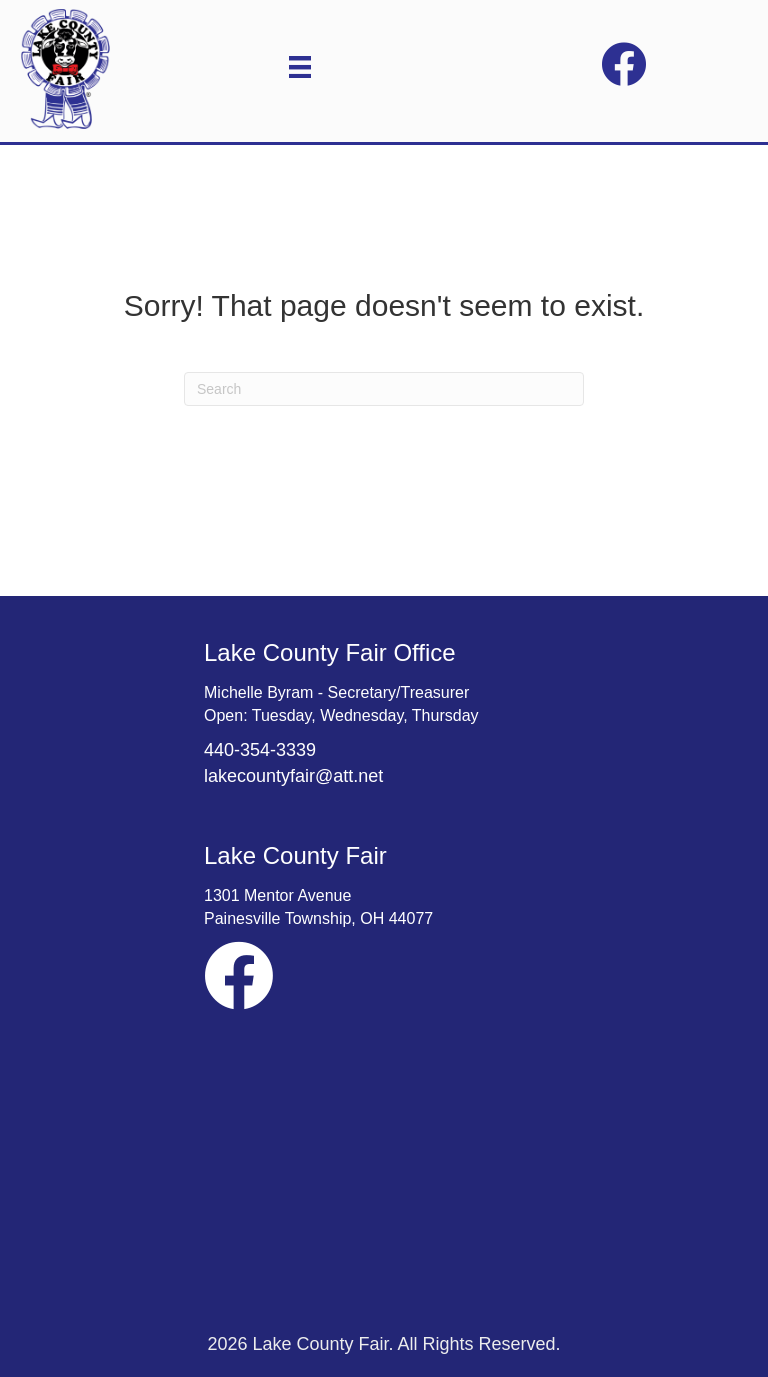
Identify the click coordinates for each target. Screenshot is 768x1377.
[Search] (384, 389)
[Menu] (300, 67)
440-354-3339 (260, 750)
